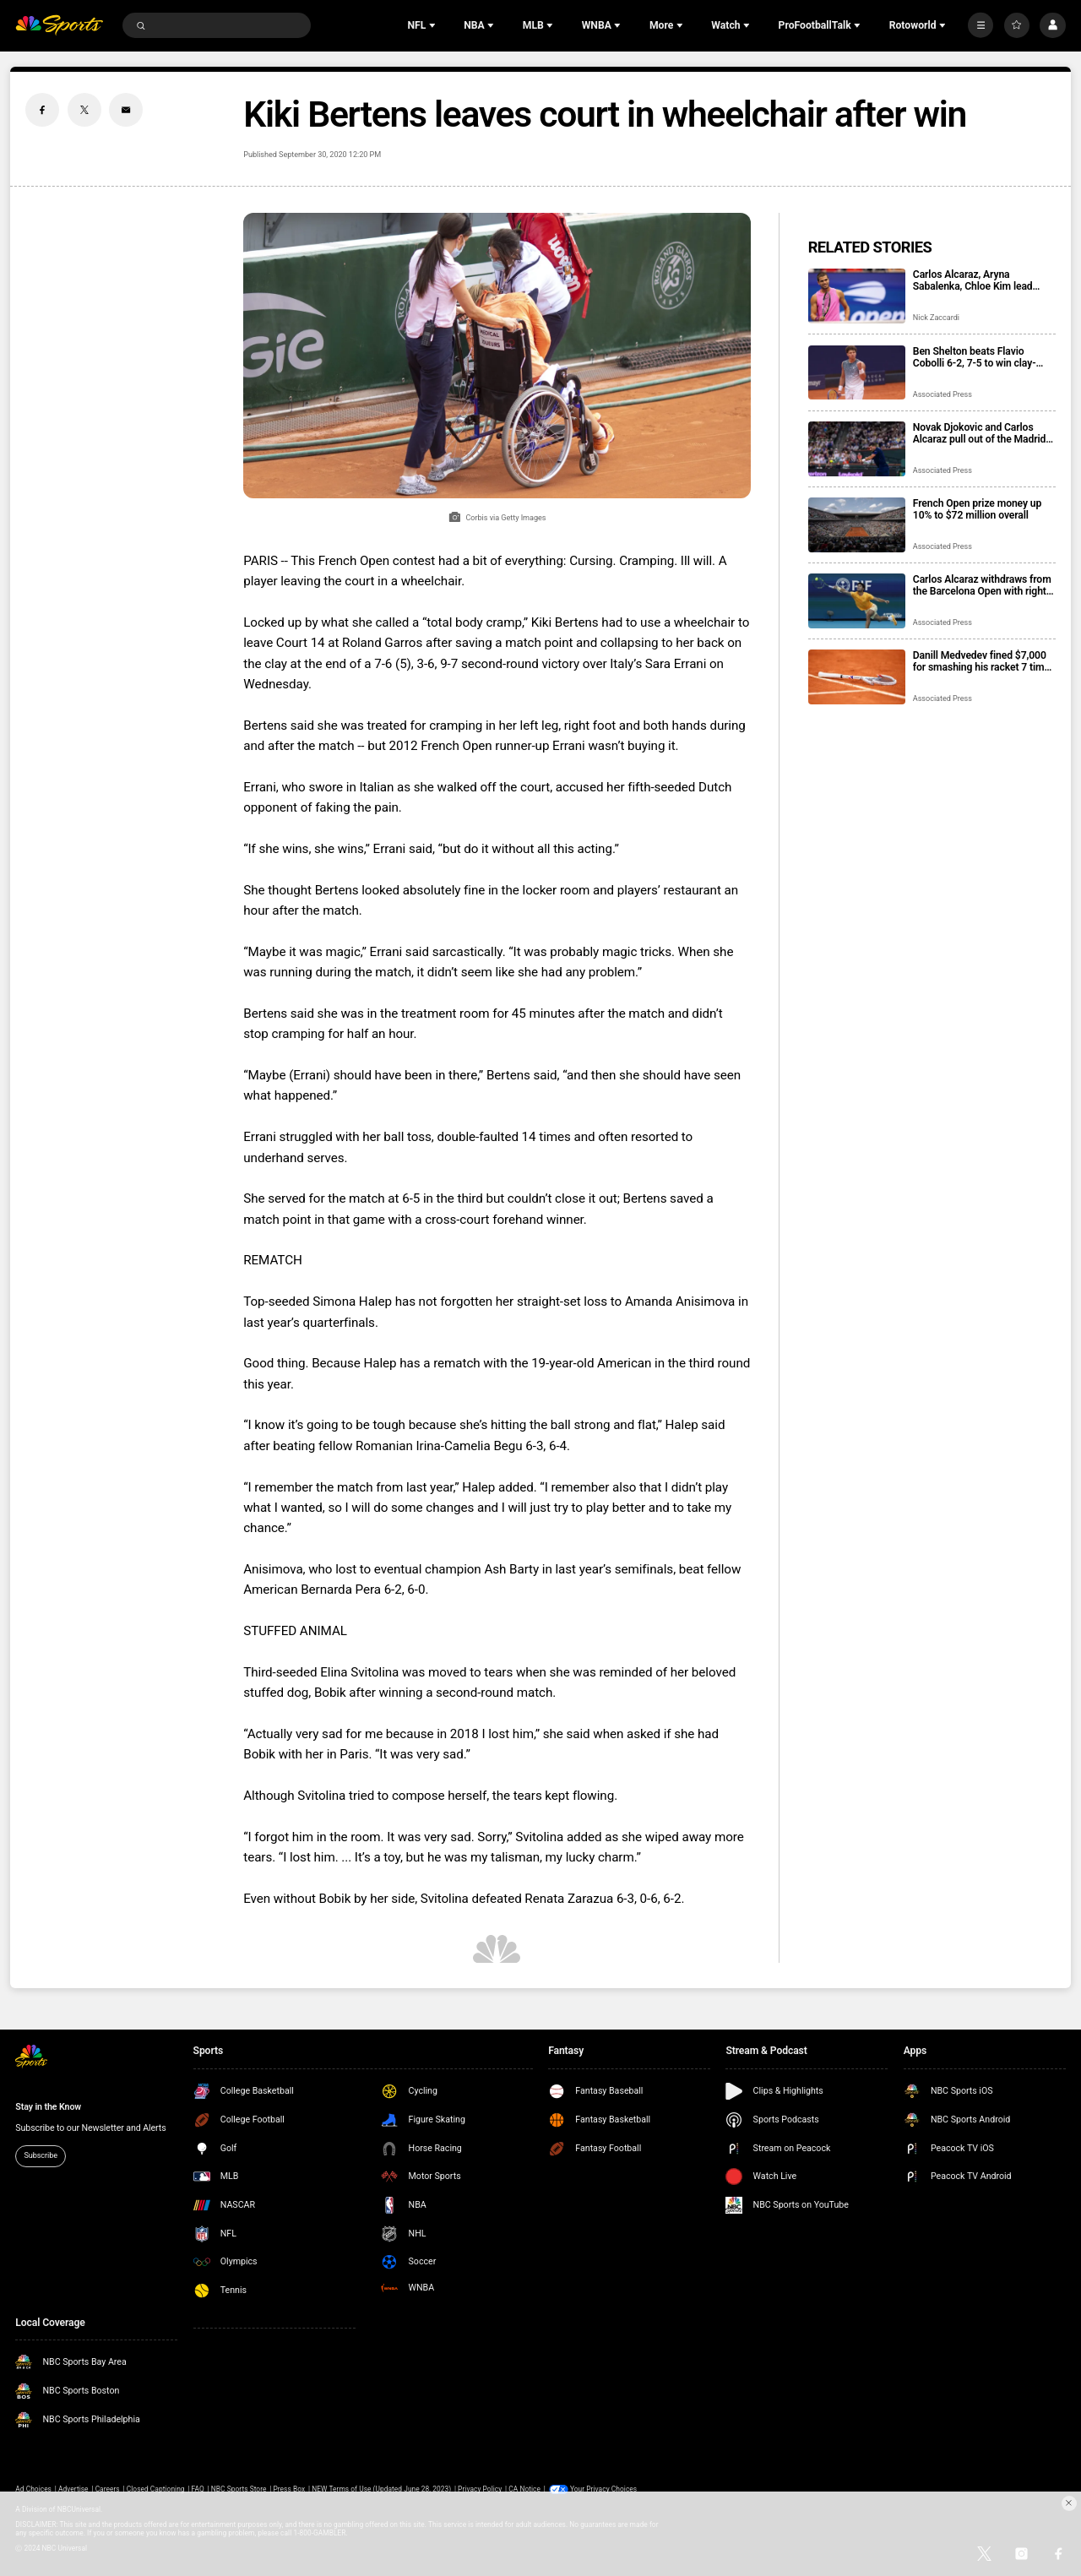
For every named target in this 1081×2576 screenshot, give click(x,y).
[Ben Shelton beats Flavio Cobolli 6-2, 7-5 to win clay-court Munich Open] (856, 372)
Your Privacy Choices (603, 2489)
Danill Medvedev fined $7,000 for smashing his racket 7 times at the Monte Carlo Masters (984, 661)
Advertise (73, 2489)
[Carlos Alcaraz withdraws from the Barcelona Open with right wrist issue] (856, 600)
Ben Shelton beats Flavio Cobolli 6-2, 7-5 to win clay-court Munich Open (974, 357)
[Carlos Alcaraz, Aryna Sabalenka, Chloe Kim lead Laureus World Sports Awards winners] (856, 296)
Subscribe (40, 2155)
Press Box (289, 2489)
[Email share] (126, 110)
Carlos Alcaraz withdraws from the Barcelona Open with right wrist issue (982, 585)
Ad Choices (33, 2489)
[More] (980, 25)
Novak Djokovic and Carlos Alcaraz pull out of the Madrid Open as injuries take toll (979, 433)
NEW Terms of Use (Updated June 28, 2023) (381, 2489)
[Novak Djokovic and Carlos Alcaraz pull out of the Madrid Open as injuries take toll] (856, 448)
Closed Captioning (156, 2489)
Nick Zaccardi (936, 317)
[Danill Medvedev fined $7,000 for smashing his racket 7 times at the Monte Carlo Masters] (856, 676)
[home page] (59, 26)
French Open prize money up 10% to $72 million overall (977, 509)
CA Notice (524, 2489)
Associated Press (942, 394)
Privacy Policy (480, 2489)
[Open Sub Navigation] (434, 25)
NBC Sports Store (239, 2489)
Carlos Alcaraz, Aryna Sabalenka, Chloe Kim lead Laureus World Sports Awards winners (980, 280)
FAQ (198, 2489)
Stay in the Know (48, 2106)
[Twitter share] (84, 110)
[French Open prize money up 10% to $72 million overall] (856, 524)
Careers (107, 2489)
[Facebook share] (42, 110)
